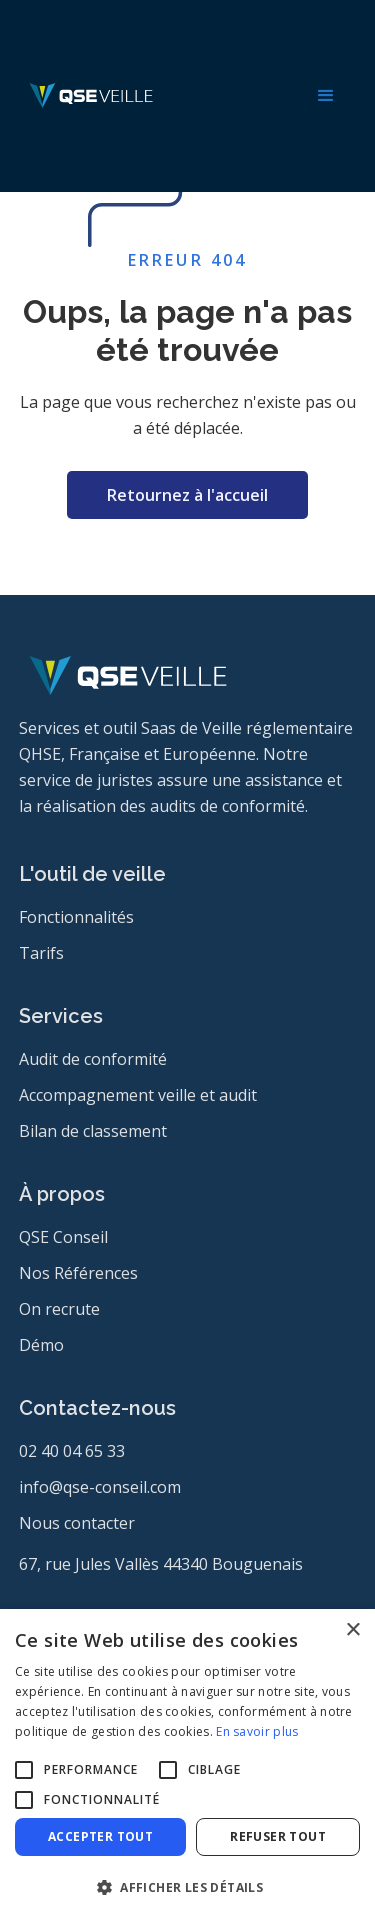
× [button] (352, 1630)
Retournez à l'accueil (187, 495)
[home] (86, 95)
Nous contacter (77, 1523)
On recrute (59, 1309)
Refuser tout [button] (278, 1836)
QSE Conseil (63, 1237)
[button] (326, 96)
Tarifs (41, 953)
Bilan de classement (93, 1131)
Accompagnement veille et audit (138, 1095)
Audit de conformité (93, 1059)
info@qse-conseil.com (100, 1487)
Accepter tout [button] (100, 1836)
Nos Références (78, 1273)
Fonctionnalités (76, 917)
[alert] (187, 1763)
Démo (41, 1345)
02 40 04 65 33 (72, 1451)
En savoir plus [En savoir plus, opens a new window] (257, 1731)
